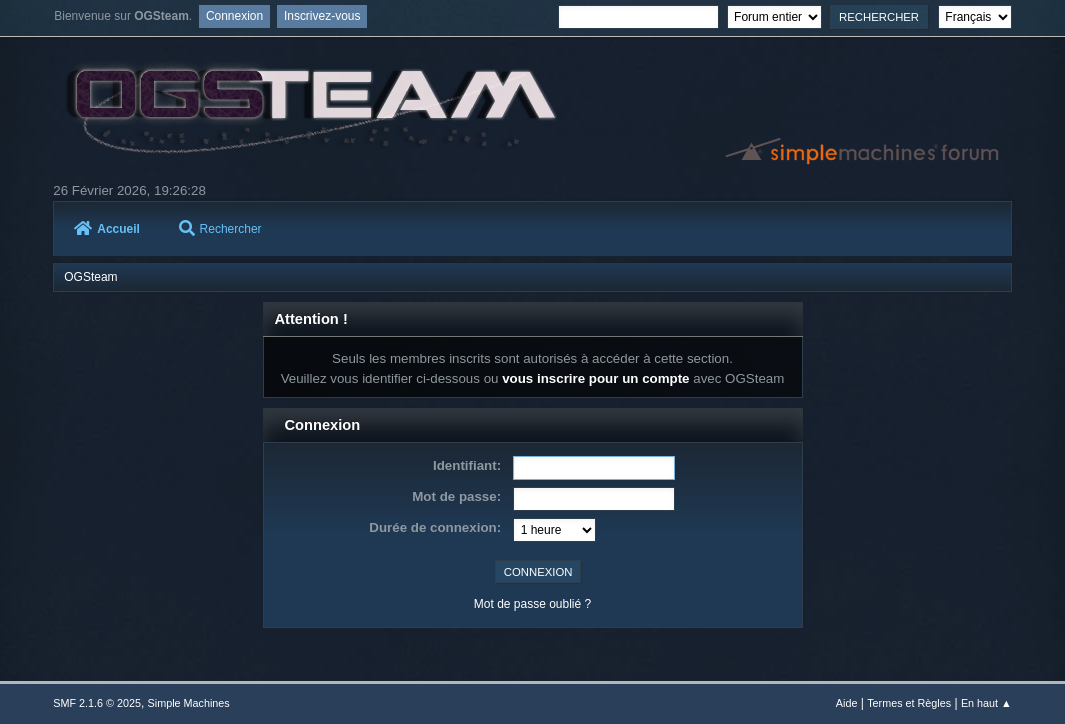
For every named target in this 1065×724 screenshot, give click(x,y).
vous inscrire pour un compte (595, 378)
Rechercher (220, 229)
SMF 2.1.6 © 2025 (97, 703)
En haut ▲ (986, 703)
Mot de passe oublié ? (532, 604)
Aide (847, 703)
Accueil (107, 229)
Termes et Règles (909, 703)
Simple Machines (189, 703)
